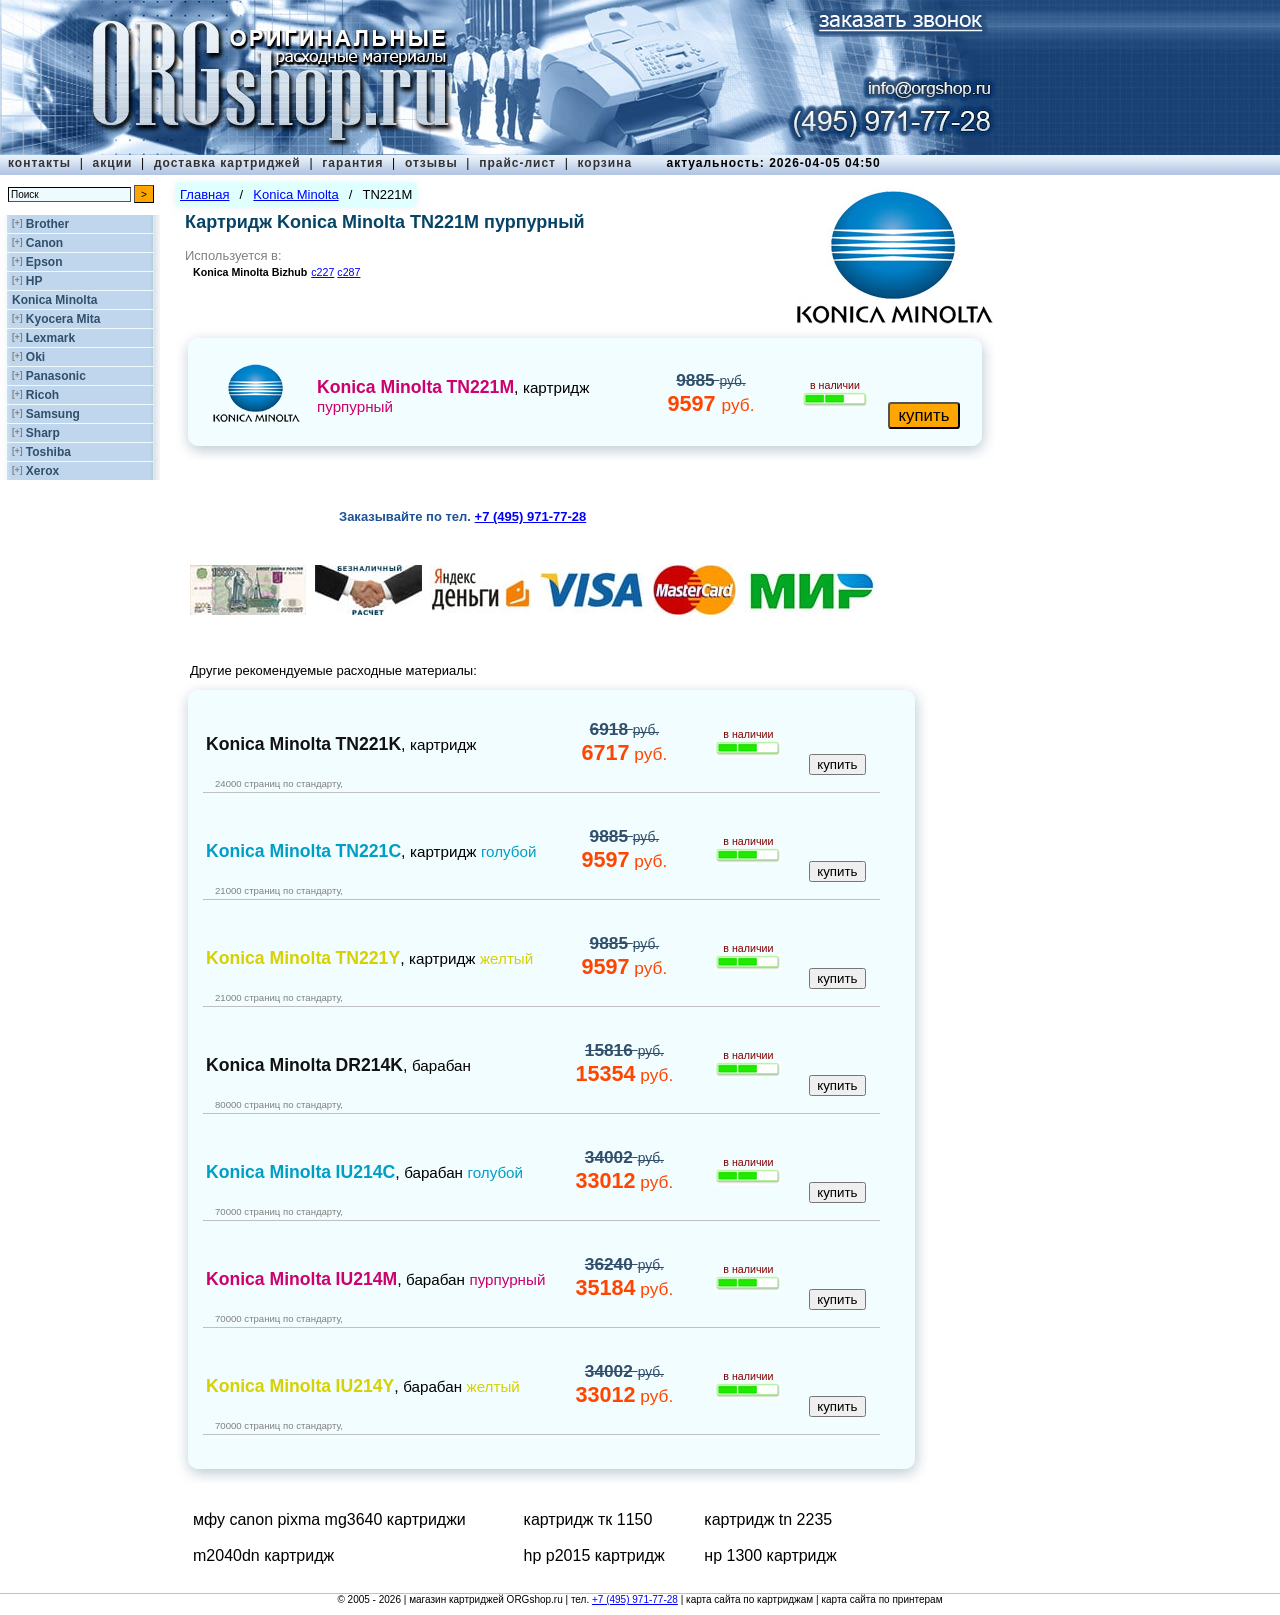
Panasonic (56, 376)
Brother (47, 224)
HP (34, 281)
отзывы (431, 163)
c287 (348, 272)
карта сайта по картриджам (749, 1599)
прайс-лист (517, 163)
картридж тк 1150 (588, 1519)
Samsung (53, 414)
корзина (604, 163)
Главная (204, 194)
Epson (44, 262)
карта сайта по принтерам (881, 1599)
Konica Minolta (54, 300)
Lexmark (50, 338)
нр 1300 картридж (770, 1555)
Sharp (43, 433)
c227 (322, 272)
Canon (44, 243)
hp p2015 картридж (594, 1555)
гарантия (352, 163)
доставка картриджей (227, 163)
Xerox (42, 471)
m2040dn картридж (263, 1555)
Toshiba (48, 452)
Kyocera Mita (63, 319)
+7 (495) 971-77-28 (635, 1599)
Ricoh (42, 395)
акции (113, 163)
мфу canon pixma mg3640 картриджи (329, 1519)
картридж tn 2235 (768, 1519)
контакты (39, 163)
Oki (35, 357)
